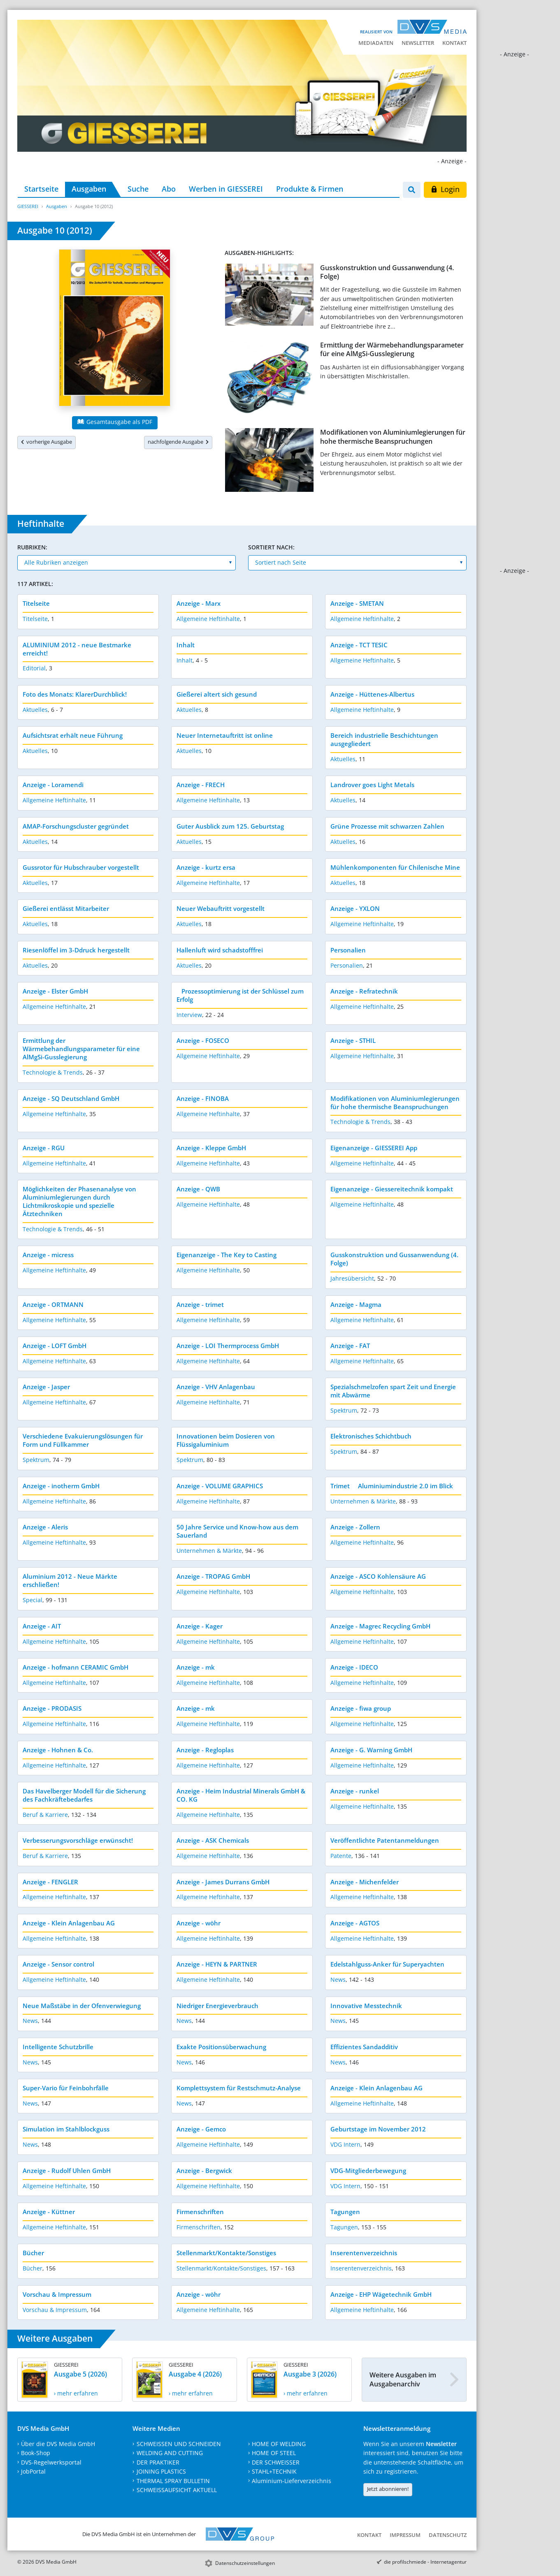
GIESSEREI (27, 206)
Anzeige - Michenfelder (364, 1882)
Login (445, 189)
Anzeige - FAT (350, 1345)
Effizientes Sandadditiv (364, 2047)
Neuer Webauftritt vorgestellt (221, 908)
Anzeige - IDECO (354, 1667)
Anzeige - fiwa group (360, 1708)
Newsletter (418, 42)
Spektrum (343, 1410)
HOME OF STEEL (274, 2453)
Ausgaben (89, 189)
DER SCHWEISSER (276, 2462)
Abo (169, 189)
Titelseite (36, 603)
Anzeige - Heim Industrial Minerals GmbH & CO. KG (241, 1795)
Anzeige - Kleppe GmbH (211, 1148)
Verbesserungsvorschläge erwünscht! (78, 1840)
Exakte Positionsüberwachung (221, 2047)
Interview (189, 1015)
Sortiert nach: (271, 547)
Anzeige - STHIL (353, 1040)
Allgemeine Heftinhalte (208, 619)
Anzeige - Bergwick (204, 2170)
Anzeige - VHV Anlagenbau (216, 1387)
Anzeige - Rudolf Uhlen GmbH (67, 2170)
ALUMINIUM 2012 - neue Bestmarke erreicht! (77, 649)
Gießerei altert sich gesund (217, 694)
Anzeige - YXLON (355, 908)
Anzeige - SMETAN (357, 603)
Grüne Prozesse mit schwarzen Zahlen (387, 826)
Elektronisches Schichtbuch (370, 1436)
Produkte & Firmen (309, 189)
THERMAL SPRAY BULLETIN (173, 2481)
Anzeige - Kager (200, 1626)
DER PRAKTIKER (158, 2462)
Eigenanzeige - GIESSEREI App (373, 1148)
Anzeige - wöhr (199, 1923)
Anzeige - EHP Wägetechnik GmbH (381, 2294)
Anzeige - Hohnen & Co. (58, 1750)
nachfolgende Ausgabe (178, 441)
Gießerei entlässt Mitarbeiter (66, 908)
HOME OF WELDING (279, 2444)
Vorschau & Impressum (57, 2294)
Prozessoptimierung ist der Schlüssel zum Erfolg (240, 995)
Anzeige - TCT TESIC (359, 645)
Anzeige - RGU (44, 1148)
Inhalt (186, 645)
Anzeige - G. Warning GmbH (371, 1750)
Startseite (41, 189)
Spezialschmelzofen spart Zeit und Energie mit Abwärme (393, 1391)
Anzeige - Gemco (201, 2129)
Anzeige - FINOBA (203, 1098)
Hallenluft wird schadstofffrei (220, 950)
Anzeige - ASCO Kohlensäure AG (378, 1576)
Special (32, 1600)
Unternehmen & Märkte (363, 1501)
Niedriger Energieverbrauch (217, 2005)
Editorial (34, 668)
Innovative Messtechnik (366, 2005)
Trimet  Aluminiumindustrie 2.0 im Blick (391, 1486)
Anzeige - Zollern (355, 1527)
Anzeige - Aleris (45, 1527)
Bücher (33, 2253)
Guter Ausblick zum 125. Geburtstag (230, 826)
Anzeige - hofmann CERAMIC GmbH (75, 1667)
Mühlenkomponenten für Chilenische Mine (395, 867)
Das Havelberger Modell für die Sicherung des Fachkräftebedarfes (84, 1795)
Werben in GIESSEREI (226, 189)
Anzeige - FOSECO (203, 1040)
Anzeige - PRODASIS (52, 1708)
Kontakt (454, 42)
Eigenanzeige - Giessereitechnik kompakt (391, 1189)
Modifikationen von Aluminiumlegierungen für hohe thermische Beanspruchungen (392, 436)
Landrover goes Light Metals (372, 785)
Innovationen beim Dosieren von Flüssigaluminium (226, 1440)
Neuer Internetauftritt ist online (225, 735)
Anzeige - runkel (354, 1791)
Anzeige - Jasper (46, 1387)
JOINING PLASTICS (161, 2471)
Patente (340, 1856)
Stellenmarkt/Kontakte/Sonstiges (226, 2253)
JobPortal (33, 2471)
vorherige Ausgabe (46, 441)
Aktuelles (35, 709)
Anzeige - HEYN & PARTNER (217, 1964)
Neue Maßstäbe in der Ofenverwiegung (82, 2005)
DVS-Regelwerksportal (51, 2462)
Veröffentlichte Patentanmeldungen (384, 1840)
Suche (138, 189)
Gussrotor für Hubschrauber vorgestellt (81, 867)
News (338, 1979)
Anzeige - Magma (355, 1304)
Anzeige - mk (196, 1667)
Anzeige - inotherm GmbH (61, 1486)
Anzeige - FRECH (201, 785)
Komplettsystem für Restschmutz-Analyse (239, 2088)
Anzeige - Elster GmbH (55, 991)
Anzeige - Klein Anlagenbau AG (69, 1923)
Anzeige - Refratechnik (364, 991)
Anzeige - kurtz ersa (206, 867)
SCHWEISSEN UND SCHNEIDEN (179, 2444)
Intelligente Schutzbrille (58, 2047)
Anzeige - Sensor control (58, 1964)
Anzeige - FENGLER (50, 1882)
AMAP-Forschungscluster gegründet (76, 826)
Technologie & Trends (53, 1072)
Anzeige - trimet (200, 1304)
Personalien (348, 950)
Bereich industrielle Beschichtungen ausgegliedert (384, 739)
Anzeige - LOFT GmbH (54, 1345)
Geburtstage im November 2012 (378, 2129)
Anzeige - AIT (42, 1626)
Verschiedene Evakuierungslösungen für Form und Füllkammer (83, 1440)
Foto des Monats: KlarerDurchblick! (75, 694)
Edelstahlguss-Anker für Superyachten (387, 1964)
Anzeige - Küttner (49, 2212)
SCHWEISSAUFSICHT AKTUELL (177, 2490)
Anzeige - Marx (199, 603)
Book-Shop (35, 2453)
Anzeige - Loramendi (53, 785)
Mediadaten (375, 42)
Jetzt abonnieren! (388, 2489)
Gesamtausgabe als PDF (114, 422)
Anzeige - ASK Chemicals (213, 1840)
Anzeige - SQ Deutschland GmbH (71, 1098)
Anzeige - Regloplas (205, 1750)
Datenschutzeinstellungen (245, 2563)
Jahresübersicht (352, 1278)
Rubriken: (32, 547)
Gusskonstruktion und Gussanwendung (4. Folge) (387, 272)
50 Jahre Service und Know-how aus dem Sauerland (237, 1531)
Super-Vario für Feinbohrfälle (66, 2088)
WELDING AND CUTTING (170, 2453)
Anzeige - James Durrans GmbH (223, 1882)
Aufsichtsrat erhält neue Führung (73, 735)
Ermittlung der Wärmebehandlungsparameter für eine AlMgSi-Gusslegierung (392, 349)
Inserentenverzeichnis (363, 2253)
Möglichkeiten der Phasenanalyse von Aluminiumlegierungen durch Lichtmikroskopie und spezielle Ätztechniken (79, 1201)
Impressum (405, 2535)
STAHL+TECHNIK (274, 2471)
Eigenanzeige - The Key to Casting (227, 1255)
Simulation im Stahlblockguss (66, 2129)
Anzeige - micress (48, 1255)
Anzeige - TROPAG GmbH (213, 1576)
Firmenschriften (200, 2212)
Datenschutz (448, 2535)
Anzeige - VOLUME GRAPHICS (220, 1486)
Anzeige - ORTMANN (53, 1304)
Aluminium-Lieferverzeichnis (291, 2481)
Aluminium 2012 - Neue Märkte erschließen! (70, 1580)
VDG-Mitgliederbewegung (368, 2170)
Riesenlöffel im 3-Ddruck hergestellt (76, 950)
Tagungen (345, 2212)
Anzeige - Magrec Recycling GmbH (380, 1626)
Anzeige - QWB (198, 1189)
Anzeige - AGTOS (354, 1923)
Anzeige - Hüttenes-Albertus (372, 694)
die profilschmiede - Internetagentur (425, 2561)
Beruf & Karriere (45, 1814)
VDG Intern (345, 2144)
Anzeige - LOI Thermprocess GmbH (228, 1345)
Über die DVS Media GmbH (58, 2444)
